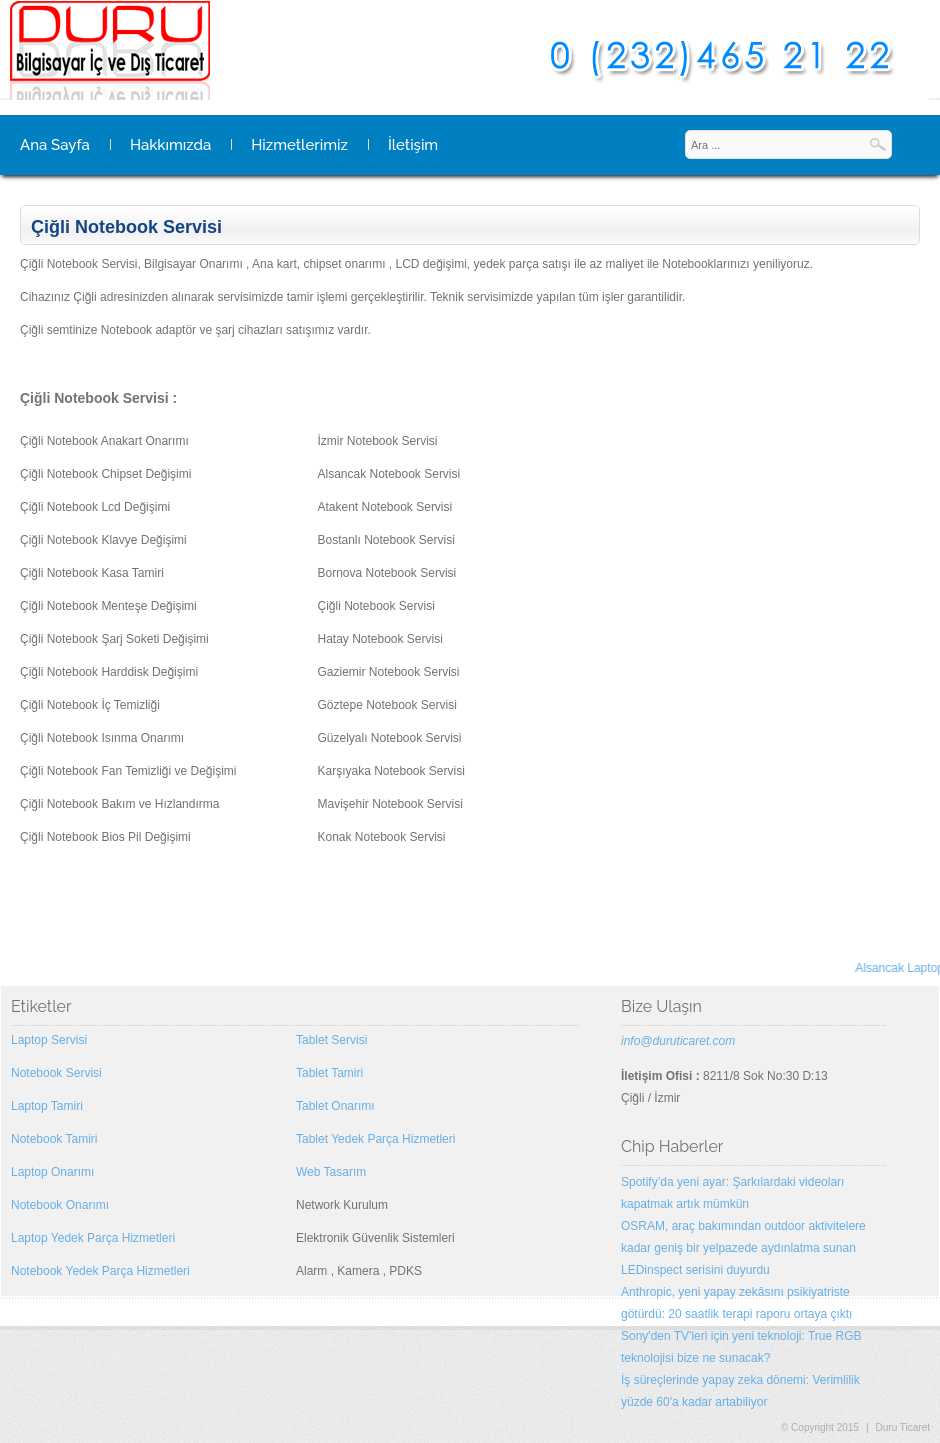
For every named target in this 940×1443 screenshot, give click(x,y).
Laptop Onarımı (52, 1172)
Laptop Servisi (49, 1040)
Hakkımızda (170, 145)
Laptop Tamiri (47, 1106)
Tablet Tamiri (329, 1073)
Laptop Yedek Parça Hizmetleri (93, 1238)
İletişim (413, 145)
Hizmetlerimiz (299, 145)
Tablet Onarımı (335, 1106)
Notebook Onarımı (60, 1205)
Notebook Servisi (56, 1073)
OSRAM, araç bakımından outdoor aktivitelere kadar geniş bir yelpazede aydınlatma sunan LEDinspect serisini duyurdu (743, 1248)
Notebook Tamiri (54, 1139)
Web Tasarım (331, 1172)
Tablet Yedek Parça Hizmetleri (375, 1139)
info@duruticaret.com (678, 1041)
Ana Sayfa (55, 145)
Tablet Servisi (331, 1040)
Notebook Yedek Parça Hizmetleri (100, 1271)
